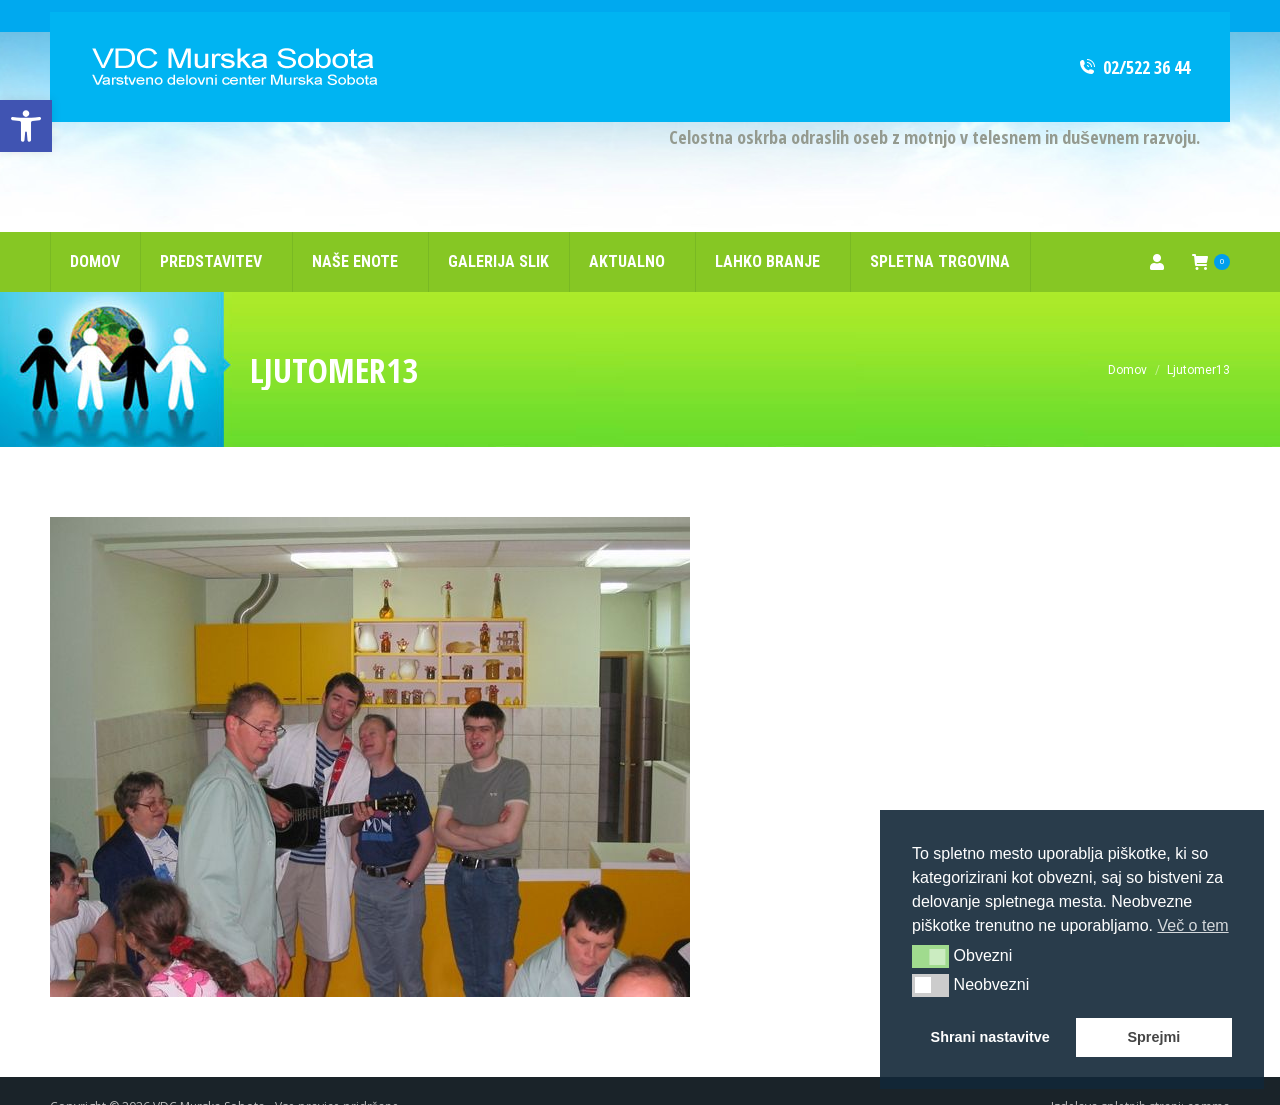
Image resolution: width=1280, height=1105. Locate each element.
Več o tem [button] (1192, 925)
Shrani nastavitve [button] (990, 1037)
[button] (930, 956)
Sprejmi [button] (1153, 1037)
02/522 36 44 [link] (1133, 35)
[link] (26, 126)
